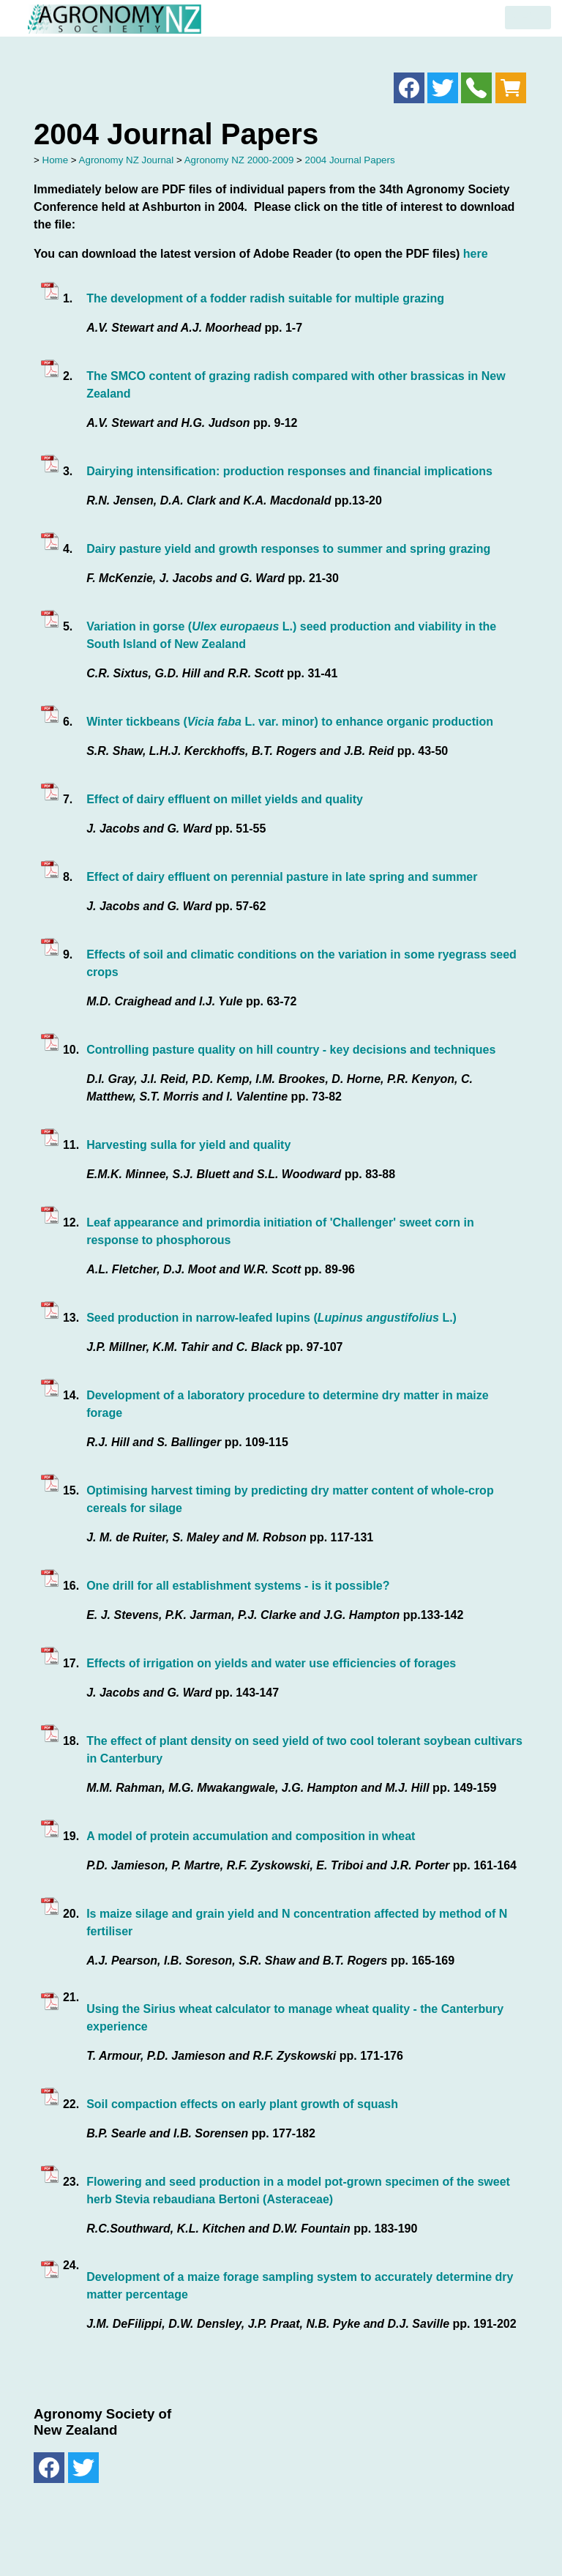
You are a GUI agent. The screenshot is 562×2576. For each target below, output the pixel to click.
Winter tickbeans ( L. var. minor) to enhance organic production (289, 721)
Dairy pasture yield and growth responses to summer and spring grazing (288, 549)
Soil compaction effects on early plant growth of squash (242, 2104)
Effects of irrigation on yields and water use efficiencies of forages (271, 1663)
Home (55, 160)
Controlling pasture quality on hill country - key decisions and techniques (290, 1049)
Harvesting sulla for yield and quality (188, 1145)
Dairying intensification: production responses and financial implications (289, 471)
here (475, 253)
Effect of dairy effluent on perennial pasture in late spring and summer (281, 877)
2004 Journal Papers (350, 160)
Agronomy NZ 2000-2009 (239, 160)
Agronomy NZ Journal (126, 160)
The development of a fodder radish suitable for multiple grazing (265, 298)
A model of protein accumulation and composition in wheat (250, 1836)
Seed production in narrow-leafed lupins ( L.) (271, 1317)
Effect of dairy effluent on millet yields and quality (224, 799)
